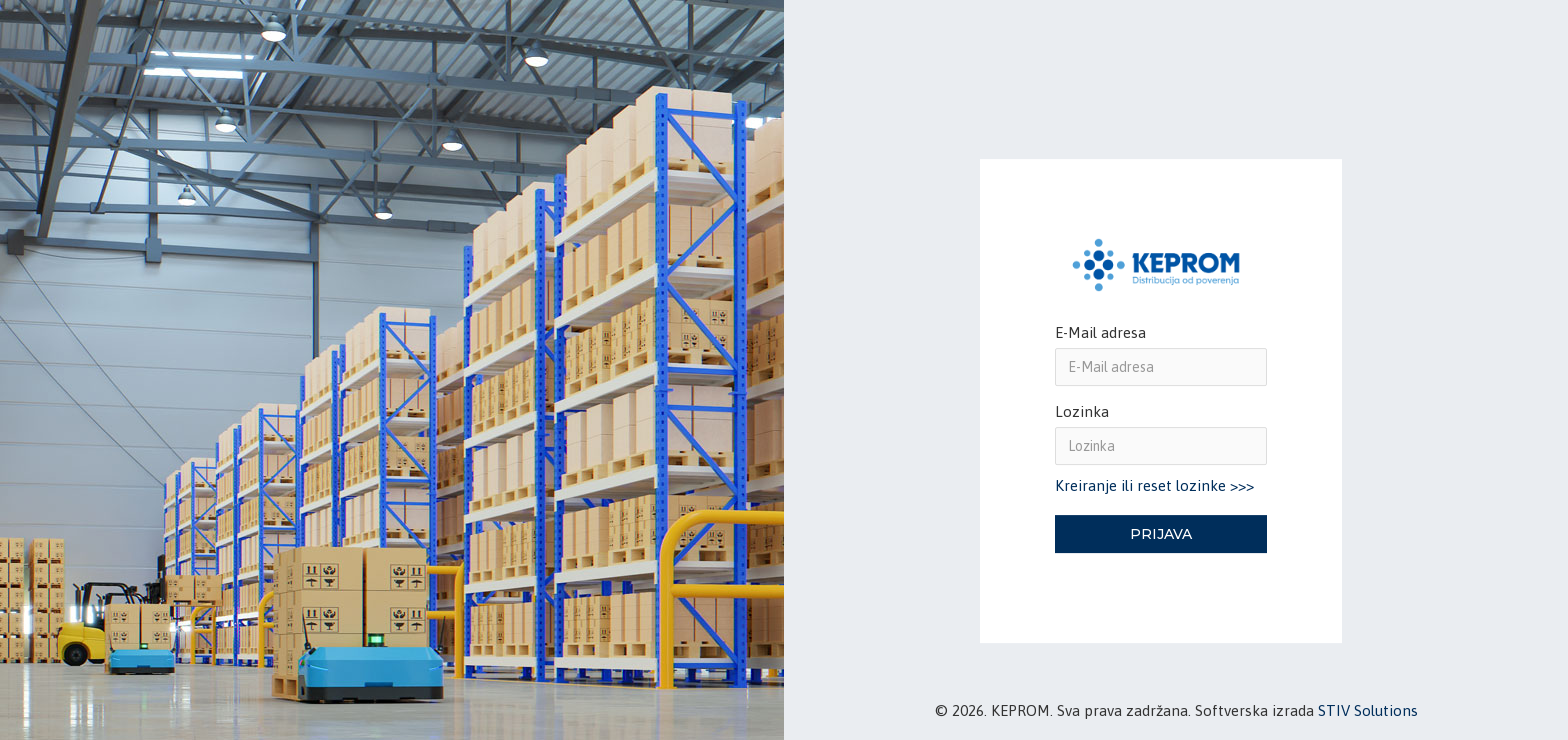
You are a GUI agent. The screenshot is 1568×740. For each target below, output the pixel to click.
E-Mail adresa (1100, 332)
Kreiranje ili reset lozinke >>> (1154, 486)
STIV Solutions (1368, 710)
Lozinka (1082, 411)
